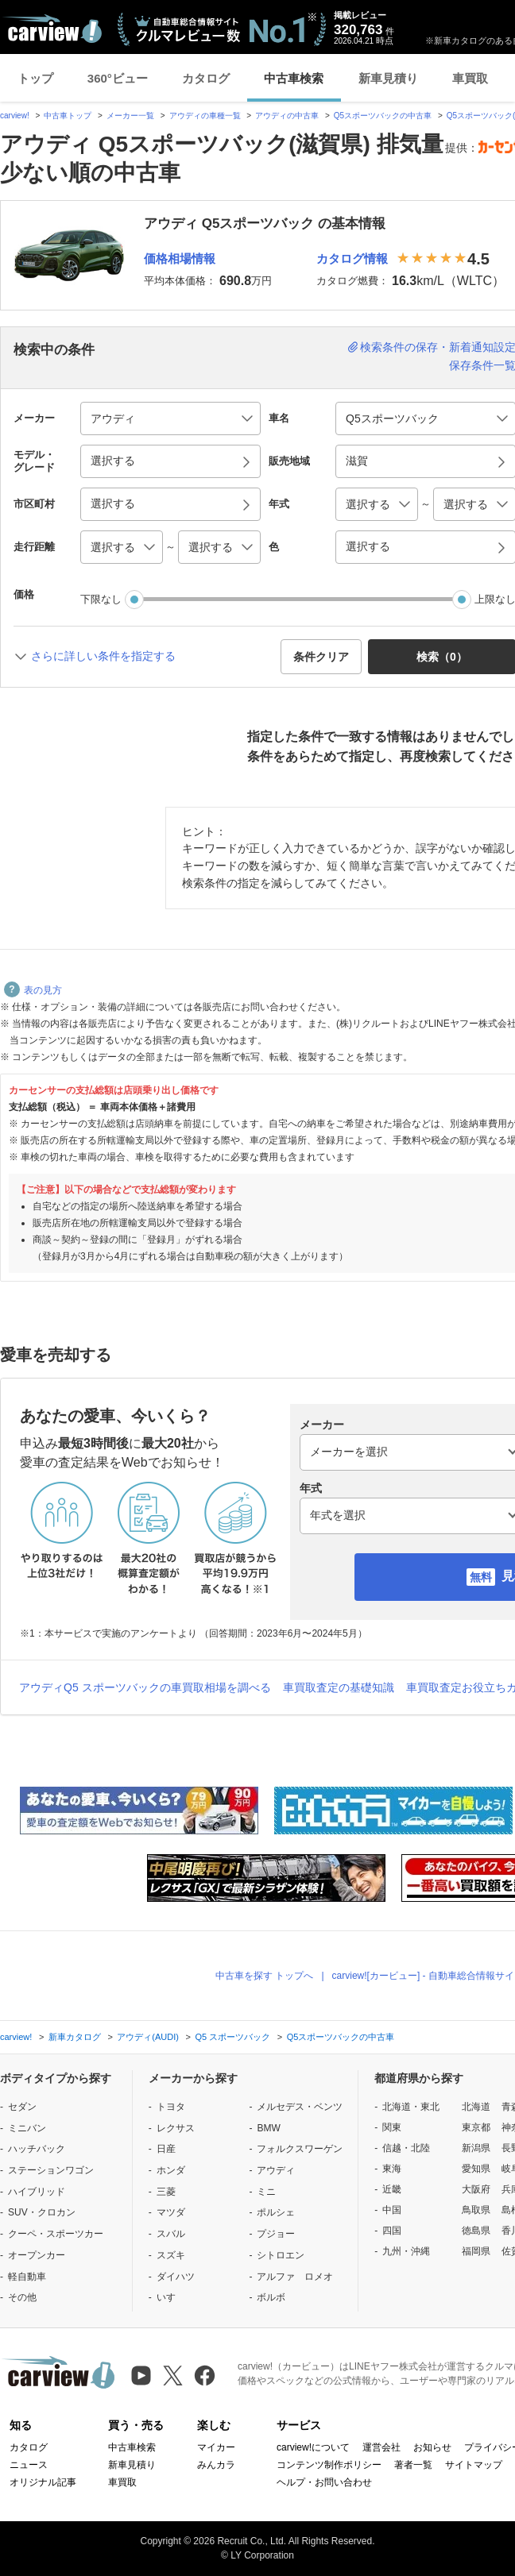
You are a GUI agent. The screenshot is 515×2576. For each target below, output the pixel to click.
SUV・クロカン (42, 2212)
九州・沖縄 (406, 2251)
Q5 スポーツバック (232, 2037)
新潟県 (476, 2148)
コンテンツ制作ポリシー (329, 2464)
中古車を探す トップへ (264, 1975)
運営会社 (381, 2447)
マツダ (171, 2212)
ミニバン (27, 2128)
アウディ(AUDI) (148, 2037)
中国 (391, 2209)
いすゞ (171, 2297)
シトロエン (280, 2255)
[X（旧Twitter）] (173, 2375)
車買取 (470, 78)
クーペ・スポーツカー (55, 2233)
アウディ (276, 2170)
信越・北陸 (406, 2148)
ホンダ (171, 2170)
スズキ (171, 2255)
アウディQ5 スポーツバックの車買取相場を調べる (145, 1687)
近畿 (391, 2189)
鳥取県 (476, 2209)
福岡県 (476, 2251)
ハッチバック (36, 2148)
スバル (171, 2233)
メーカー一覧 (130, 115)
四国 (391, 2230)
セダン (22, 2106)
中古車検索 (293, 78)
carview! (14, 115)
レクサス (176, 2128)
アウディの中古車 (287, 115)
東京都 (476, 2127)
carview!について (313, 2447)
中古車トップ (67, 115)
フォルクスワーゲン (300, 2148)
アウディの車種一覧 (205, 115)
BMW (268, 2128)
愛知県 (476, 2168)
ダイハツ (176, 2276)
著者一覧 (413, 2464)
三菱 (166, 2191)
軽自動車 (27, 2276)
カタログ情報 (352, 258)
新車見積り (388, 78)
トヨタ (171, 2106)
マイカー (216, 2447)
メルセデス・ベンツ (300, 2106)
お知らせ (432, 2447)
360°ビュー (117, 78)
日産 (166, 2148)
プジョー (276, 2233)
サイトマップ (473, 2464)
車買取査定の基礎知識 (338, 1687)
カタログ (206, 78)
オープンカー (36, 2255)
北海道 (476, 2106)
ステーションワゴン (51, 2170)
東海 (391, 2168)
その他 (22, 2297)
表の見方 (33, 990)
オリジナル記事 (43, 2482)
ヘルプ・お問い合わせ (324, 2482)
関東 (391, 2127)
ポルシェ (276, 2212)
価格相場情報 (179, 258)
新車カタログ (74, 2037)
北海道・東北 (410, 2106)
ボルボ (271, 2297)
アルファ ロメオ (295, 2276)
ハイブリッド (36, 2191)
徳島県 (476, 2230)
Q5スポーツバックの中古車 (383, 115)
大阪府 (476, 2189)
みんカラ (216, 2464)
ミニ (266, 2191)
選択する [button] (113, 460)
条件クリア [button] (321, 656)
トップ (35, 78)
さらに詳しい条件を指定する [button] (103, 656)
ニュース (29, 2464)
